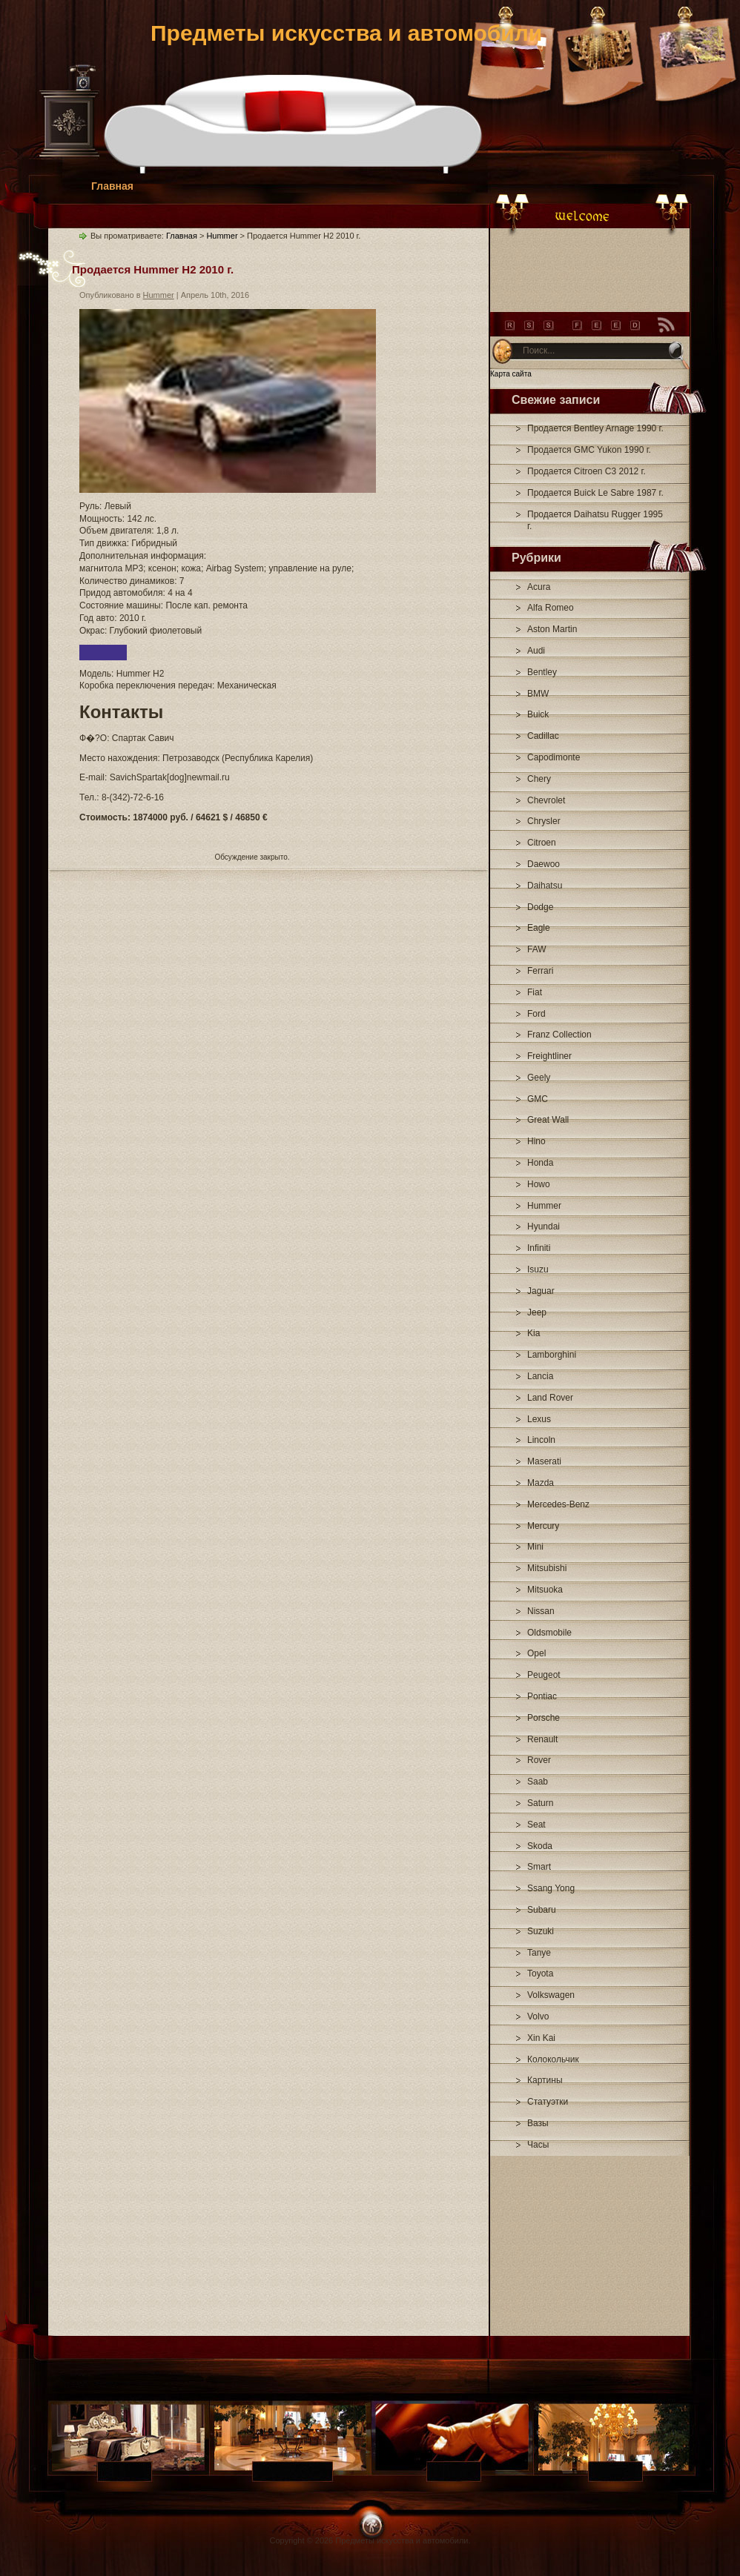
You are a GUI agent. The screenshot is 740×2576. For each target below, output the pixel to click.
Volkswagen (551, 1995)
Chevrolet (546, 800)
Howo (538, 1184)
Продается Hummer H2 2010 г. (153, 269)
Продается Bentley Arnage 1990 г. (595, 428)
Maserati (544, 1461)
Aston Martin (552, 629)
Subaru (541, 1910)
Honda (540, 1163)
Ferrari (540, 971)
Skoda (539, 1846)
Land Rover (550, 1397)
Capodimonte (553, 757)
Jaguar (541, 1291)
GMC (537, 1099)
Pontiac (542, 1696)
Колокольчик (553, 2059)
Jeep (536, 1312)
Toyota (540, 1973)
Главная (112, 186)
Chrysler (544, 821)
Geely (538, 1077)
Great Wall (548, 1120)
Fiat (534, 992)
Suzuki (540, 1931)
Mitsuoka (545, 1589)
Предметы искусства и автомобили (346, 33)
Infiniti (538, 1248)
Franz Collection (559, 1034)
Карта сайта (511, 374)
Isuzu (538, 1269)
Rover (539, 1760)
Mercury (543, 1526)
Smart (539, 1867)
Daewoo (543, 864)
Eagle (538, 928)
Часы (538, 2145)
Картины (545, 2080)
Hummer (544, 1206)
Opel (536, 1653)
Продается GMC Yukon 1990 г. (589, 450)
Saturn (540, 1803)
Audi (536, 650)
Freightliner (549, 1056)
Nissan (541, 1611)
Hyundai (543, 1226)
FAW (536, 949)
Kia (533, 1333)
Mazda (540, 1483)
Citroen (541, 842)
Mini (535, 1546)
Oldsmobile (549, 1632)
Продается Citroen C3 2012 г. (586, 471)
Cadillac (543, 736)
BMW (538, 693)
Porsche (543, 1718)
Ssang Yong (551, 1888)
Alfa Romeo (550, 607)
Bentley (542, 672)
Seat (536, 1824)
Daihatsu (544, 885)
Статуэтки (547, 2102)
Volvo (538, 2016)
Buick (538, 714)
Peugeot (544, 1675)
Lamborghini (551, 1355)
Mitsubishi (546, 1568)
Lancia (540, 1376)
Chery (539, 779)
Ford (536, 1014)
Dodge (540, 907)
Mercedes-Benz (558, 1504)
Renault (542, 1739)
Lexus (539, 1419)
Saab (537, 1781)
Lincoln (541, 1440)
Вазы (538, 2123)
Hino (536, 1141)
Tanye (539, 1953)
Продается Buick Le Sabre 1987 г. (595, 493)
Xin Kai (541, 2038)
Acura (538, 587)
